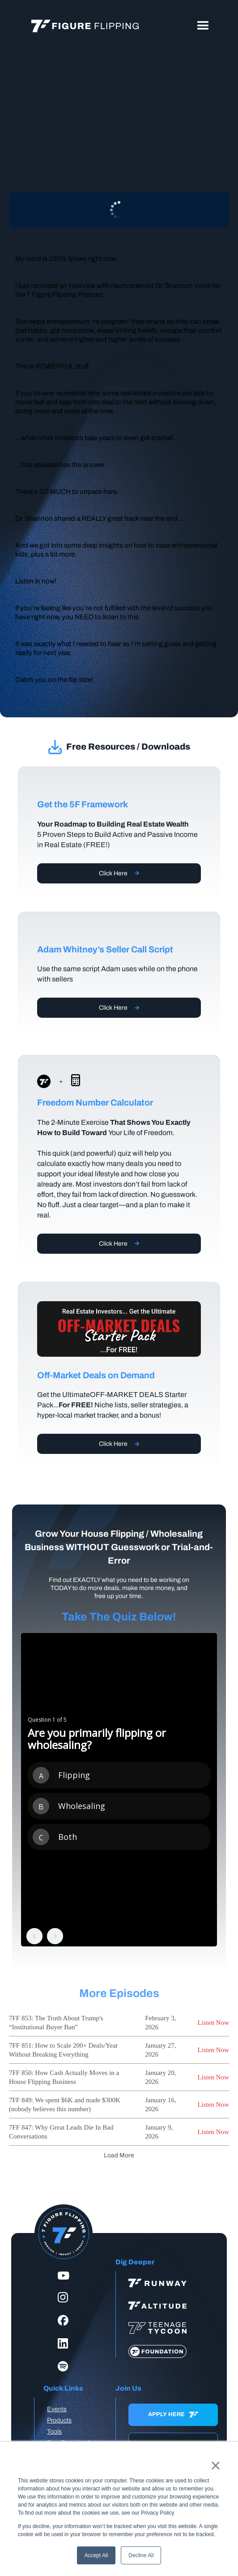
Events (57, 2409)
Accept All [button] (96, 2555)
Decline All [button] (140, 2555)
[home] (83, 26)
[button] (203, 26)
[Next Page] (119, 2155)
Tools (54, 2431)
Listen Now (213, 2022)
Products (59, 2420)
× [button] (215, 2465)
